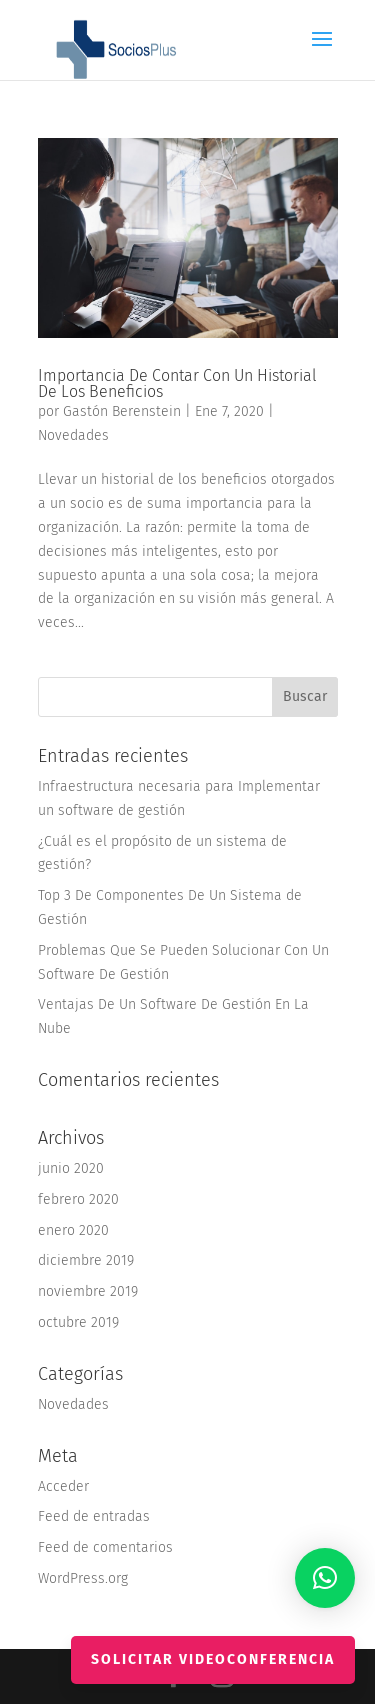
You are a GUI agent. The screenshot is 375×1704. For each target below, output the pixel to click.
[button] (325, 1578)
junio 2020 (71, 1168)
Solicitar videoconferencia (213, 1659)
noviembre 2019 (88, 1291)
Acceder (63, 1486)
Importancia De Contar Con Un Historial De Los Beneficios (177, 383)
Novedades (73, 435)
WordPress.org (83, 1578)
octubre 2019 (78, 1322)
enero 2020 (73, 1230)
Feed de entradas (94, 1516)
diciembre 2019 (86, 1260)
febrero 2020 (78, 1199)
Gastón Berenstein (122, 411)
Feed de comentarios (105, 1547)
